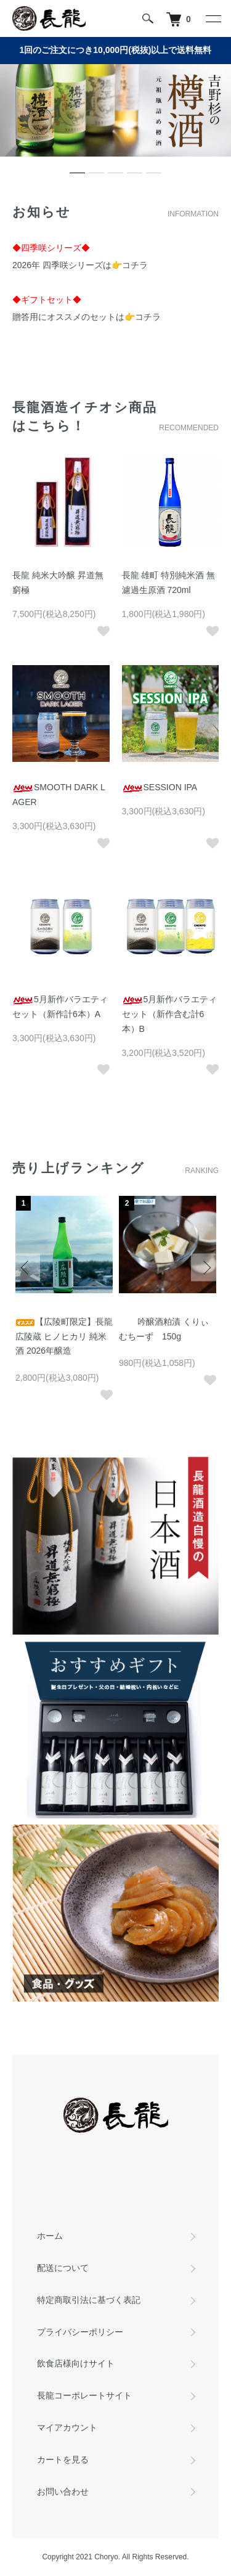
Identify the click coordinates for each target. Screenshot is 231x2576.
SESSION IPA (160, 787)
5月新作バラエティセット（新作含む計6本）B (169, 1014)
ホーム (50, 2236)
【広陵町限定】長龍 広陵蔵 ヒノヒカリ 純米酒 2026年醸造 (64, 1336)
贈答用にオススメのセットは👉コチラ (86, 317)
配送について (63, 2268)
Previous (26, 1268)
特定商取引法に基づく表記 (88, 2300)
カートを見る (63, 2459)
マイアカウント (67, 2427)
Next (205, 1268)
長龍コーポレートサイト (84, 2395)
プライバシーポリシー (80, 2332)
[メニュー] (212, 18)
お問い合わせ (63, 2491)
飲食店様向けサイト (76, 2363)
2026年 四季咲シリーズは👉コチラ (80, 265)
